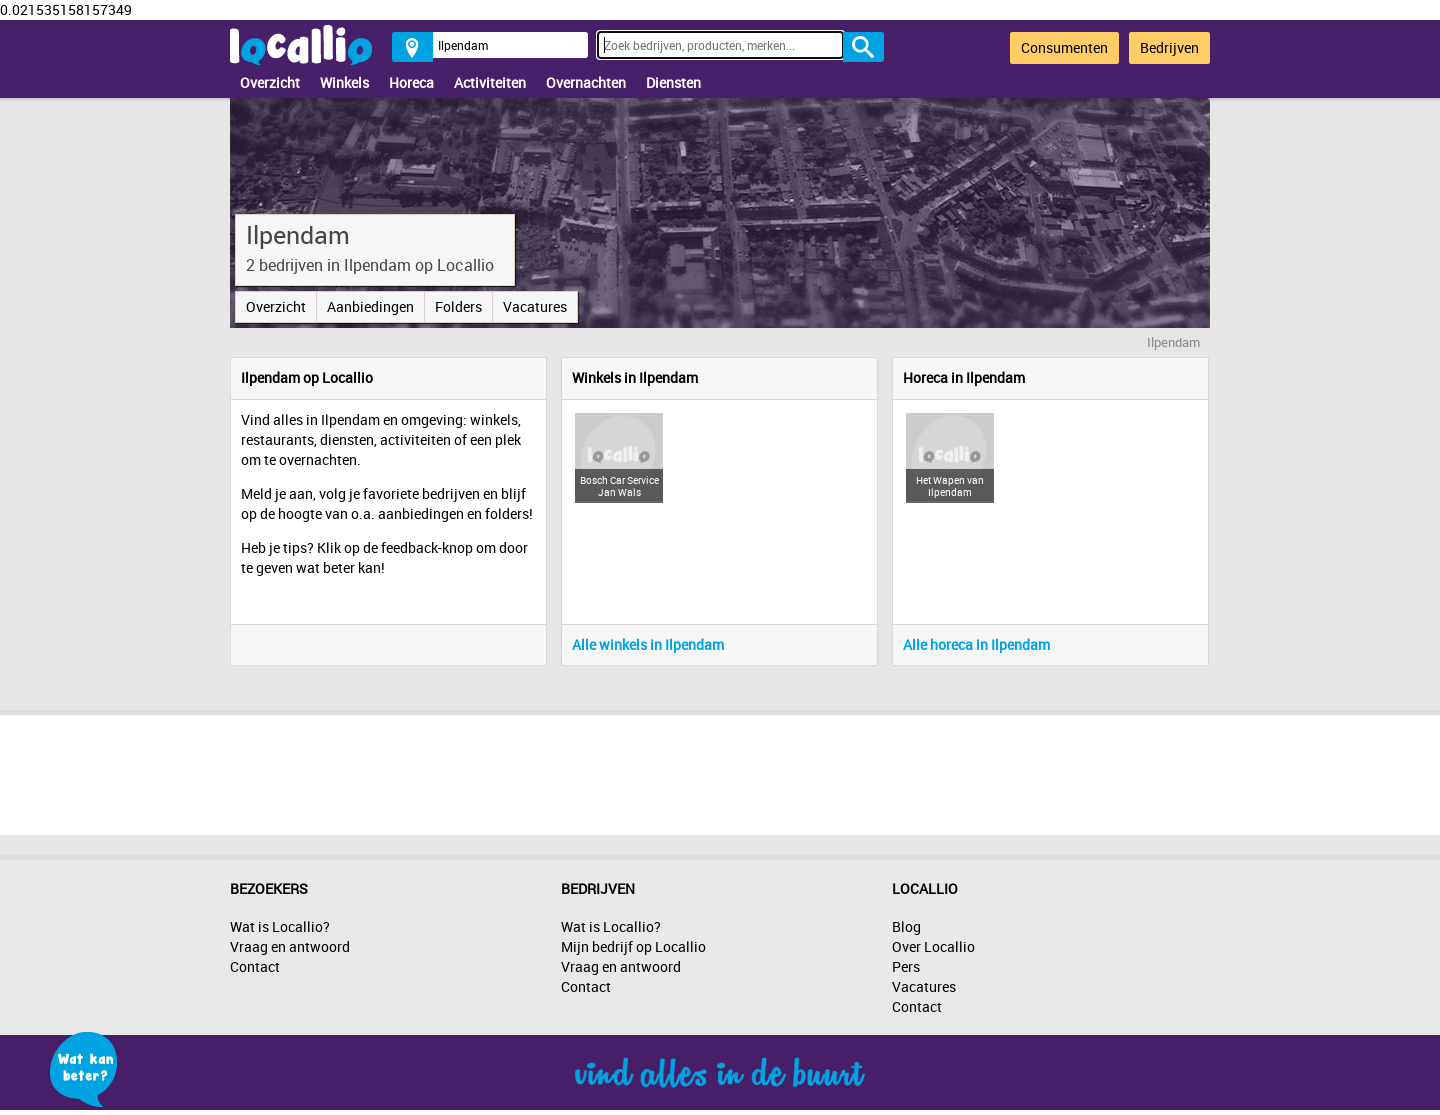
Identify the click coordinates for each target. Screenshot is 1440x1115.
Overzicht (270, 82)
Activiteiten (490, 82)
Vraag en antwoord (290, 946)
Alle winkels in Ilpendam (648, 644)
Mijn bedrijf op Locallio (633, 946)
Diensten (673, 82)
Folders (458, 306)
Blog (906, 926)
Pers (906, 966)
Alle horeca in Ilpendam (976, 644)
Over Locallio (933, 946)
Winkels (344, 82)
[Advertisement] (720, 770)
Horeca (411, 82)
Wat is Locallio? (280, 926)
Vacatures (535, 306)
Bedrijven (1169, 47)
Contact (255, 966)
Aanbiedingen (370, 306)
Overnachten (586, 82)
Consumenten (1064, 47)
